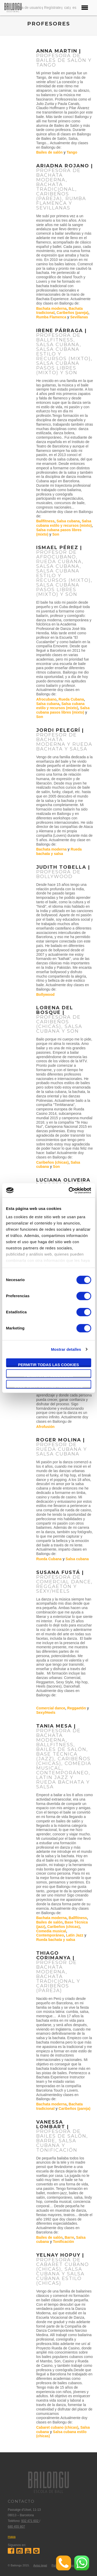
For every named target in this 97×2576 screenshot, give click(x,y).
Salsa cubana (68, 521)
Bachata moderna (51, 308)
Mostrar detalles (66, 1349)
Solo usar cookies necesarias (48, 1386)
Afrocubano (46, 699)
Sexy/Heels (45, 1712)
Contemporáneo (50, 1935)
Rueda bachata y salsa (59, 851)
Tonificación (63, 2241)
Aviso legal (40, 2565)
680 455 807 (16, 2526)
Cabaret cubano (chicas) (57, 2427)
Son (55, 534)
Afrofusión (45, 1427)
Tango (72, 152)
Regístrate (52, 7)
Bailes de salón (49, 152)
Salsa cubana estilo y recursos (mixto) (64, 523)
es (74, 7)
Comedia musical (51, 1931)
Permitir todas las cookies (48, 1364)
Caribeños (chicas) (52, 1162)
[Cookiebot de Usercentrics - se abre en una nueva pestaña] (69, 1190)
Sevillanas (79, 317)
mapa (12, 2537)
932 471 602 (30, 2521)
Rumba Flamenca (51, 317)
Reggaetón (76, 1708)
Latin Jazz (74, 1935)
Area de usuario (28, 7)
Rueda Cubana (71, 699)
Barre (69, 2237)
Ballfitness (45, 521)
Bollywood (45, 994)
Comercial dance (50, 1708)
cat (66, 7)
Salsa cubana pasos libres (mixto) (62, 710)
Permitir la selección (48, 1375)
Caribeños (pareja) (72, 313)
